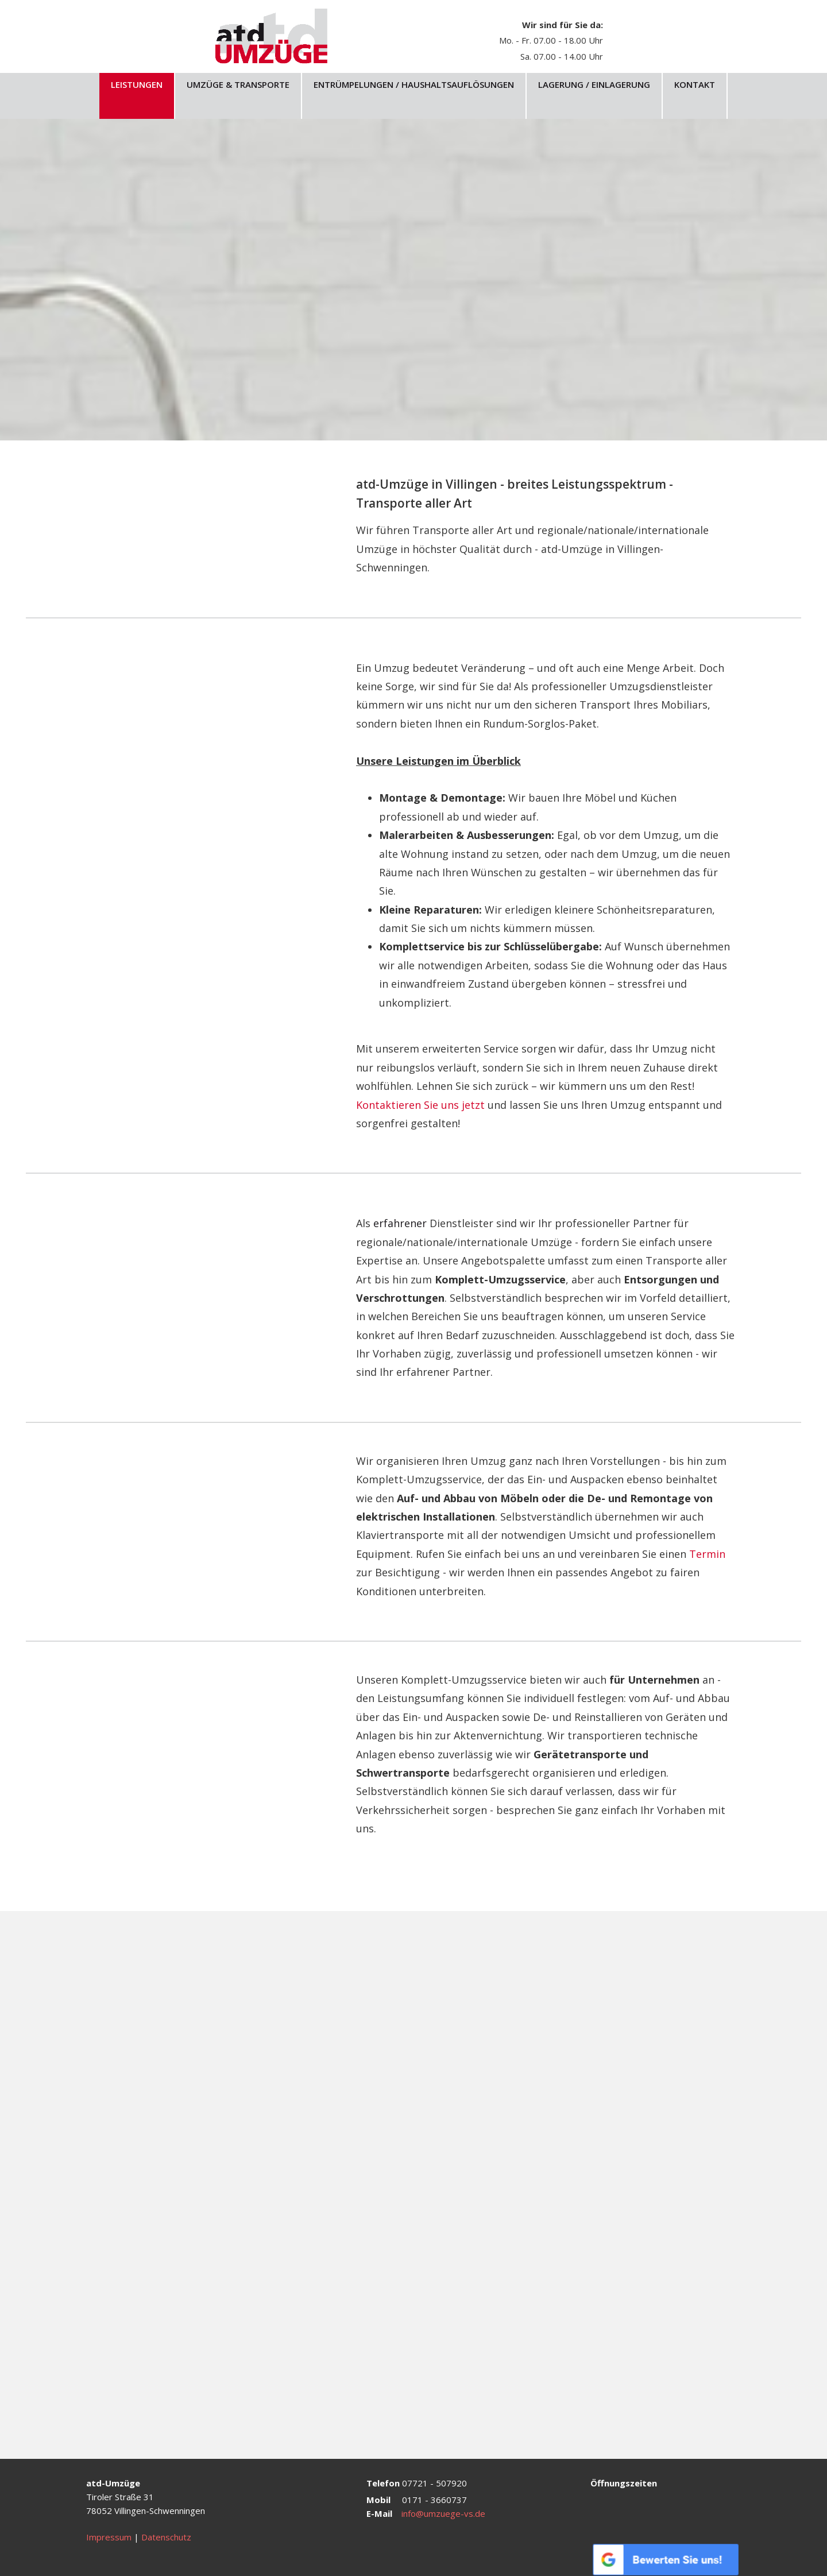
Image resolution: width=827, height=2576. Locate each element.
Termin (707, 1554)
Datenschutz (166, 2537)
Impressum (109, 2537)
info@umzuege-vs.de (443, 2513)
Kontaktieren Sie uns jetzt (422, 1105)
